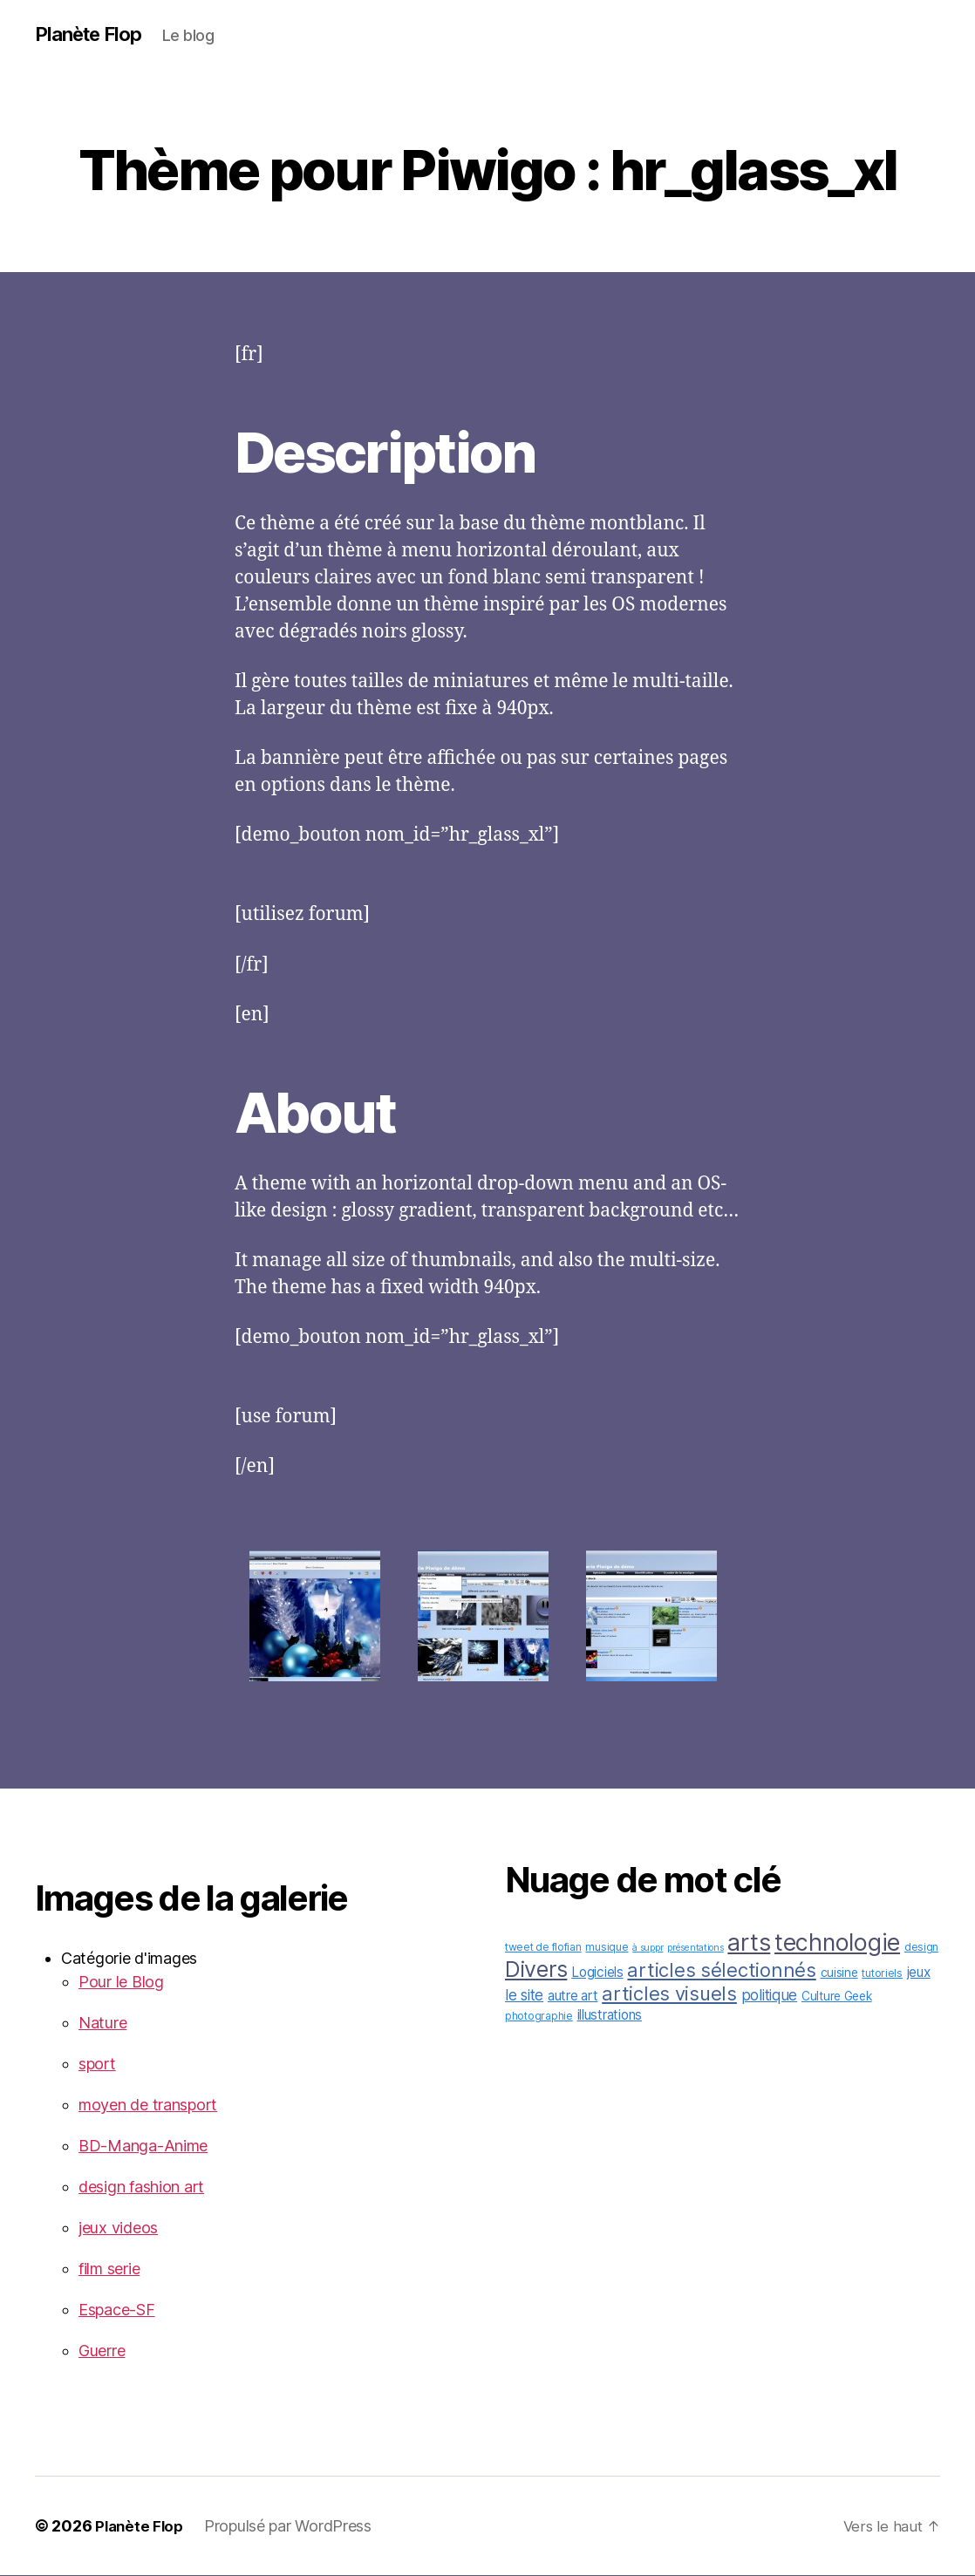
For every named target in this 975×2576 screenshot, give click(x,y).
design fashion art (141, 2187)
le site (524, 1996)
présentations (695, 1948)
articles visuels (669, 1994)
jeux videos (118, 2228)
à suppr (647, 1948)
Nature (102, 2023)
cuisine (839, 1973)
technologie (837, 1943)
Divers (536, 1970)
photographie (539, 2016)
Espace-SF (116, 2310)
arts (748, 1943)
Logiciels (597, 1973)
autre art (573, 1996)
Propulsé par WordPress (292, 2527)
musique (606, 1947)
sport (97, 2064)
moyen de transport (147, 2105)
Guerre (101, 2351)
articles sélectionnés (721, 1970)
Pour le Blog (121, 1982)
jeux (919, 1973)
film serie (109, 2269)
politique (769, 1996)
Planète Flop (93, 34)
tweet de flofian (543, 1947)
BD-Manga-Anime (143, 2146)
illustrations (610, 2015)
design (921, 1947)
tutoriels (882, 1973)
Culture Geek (836, 1997)
